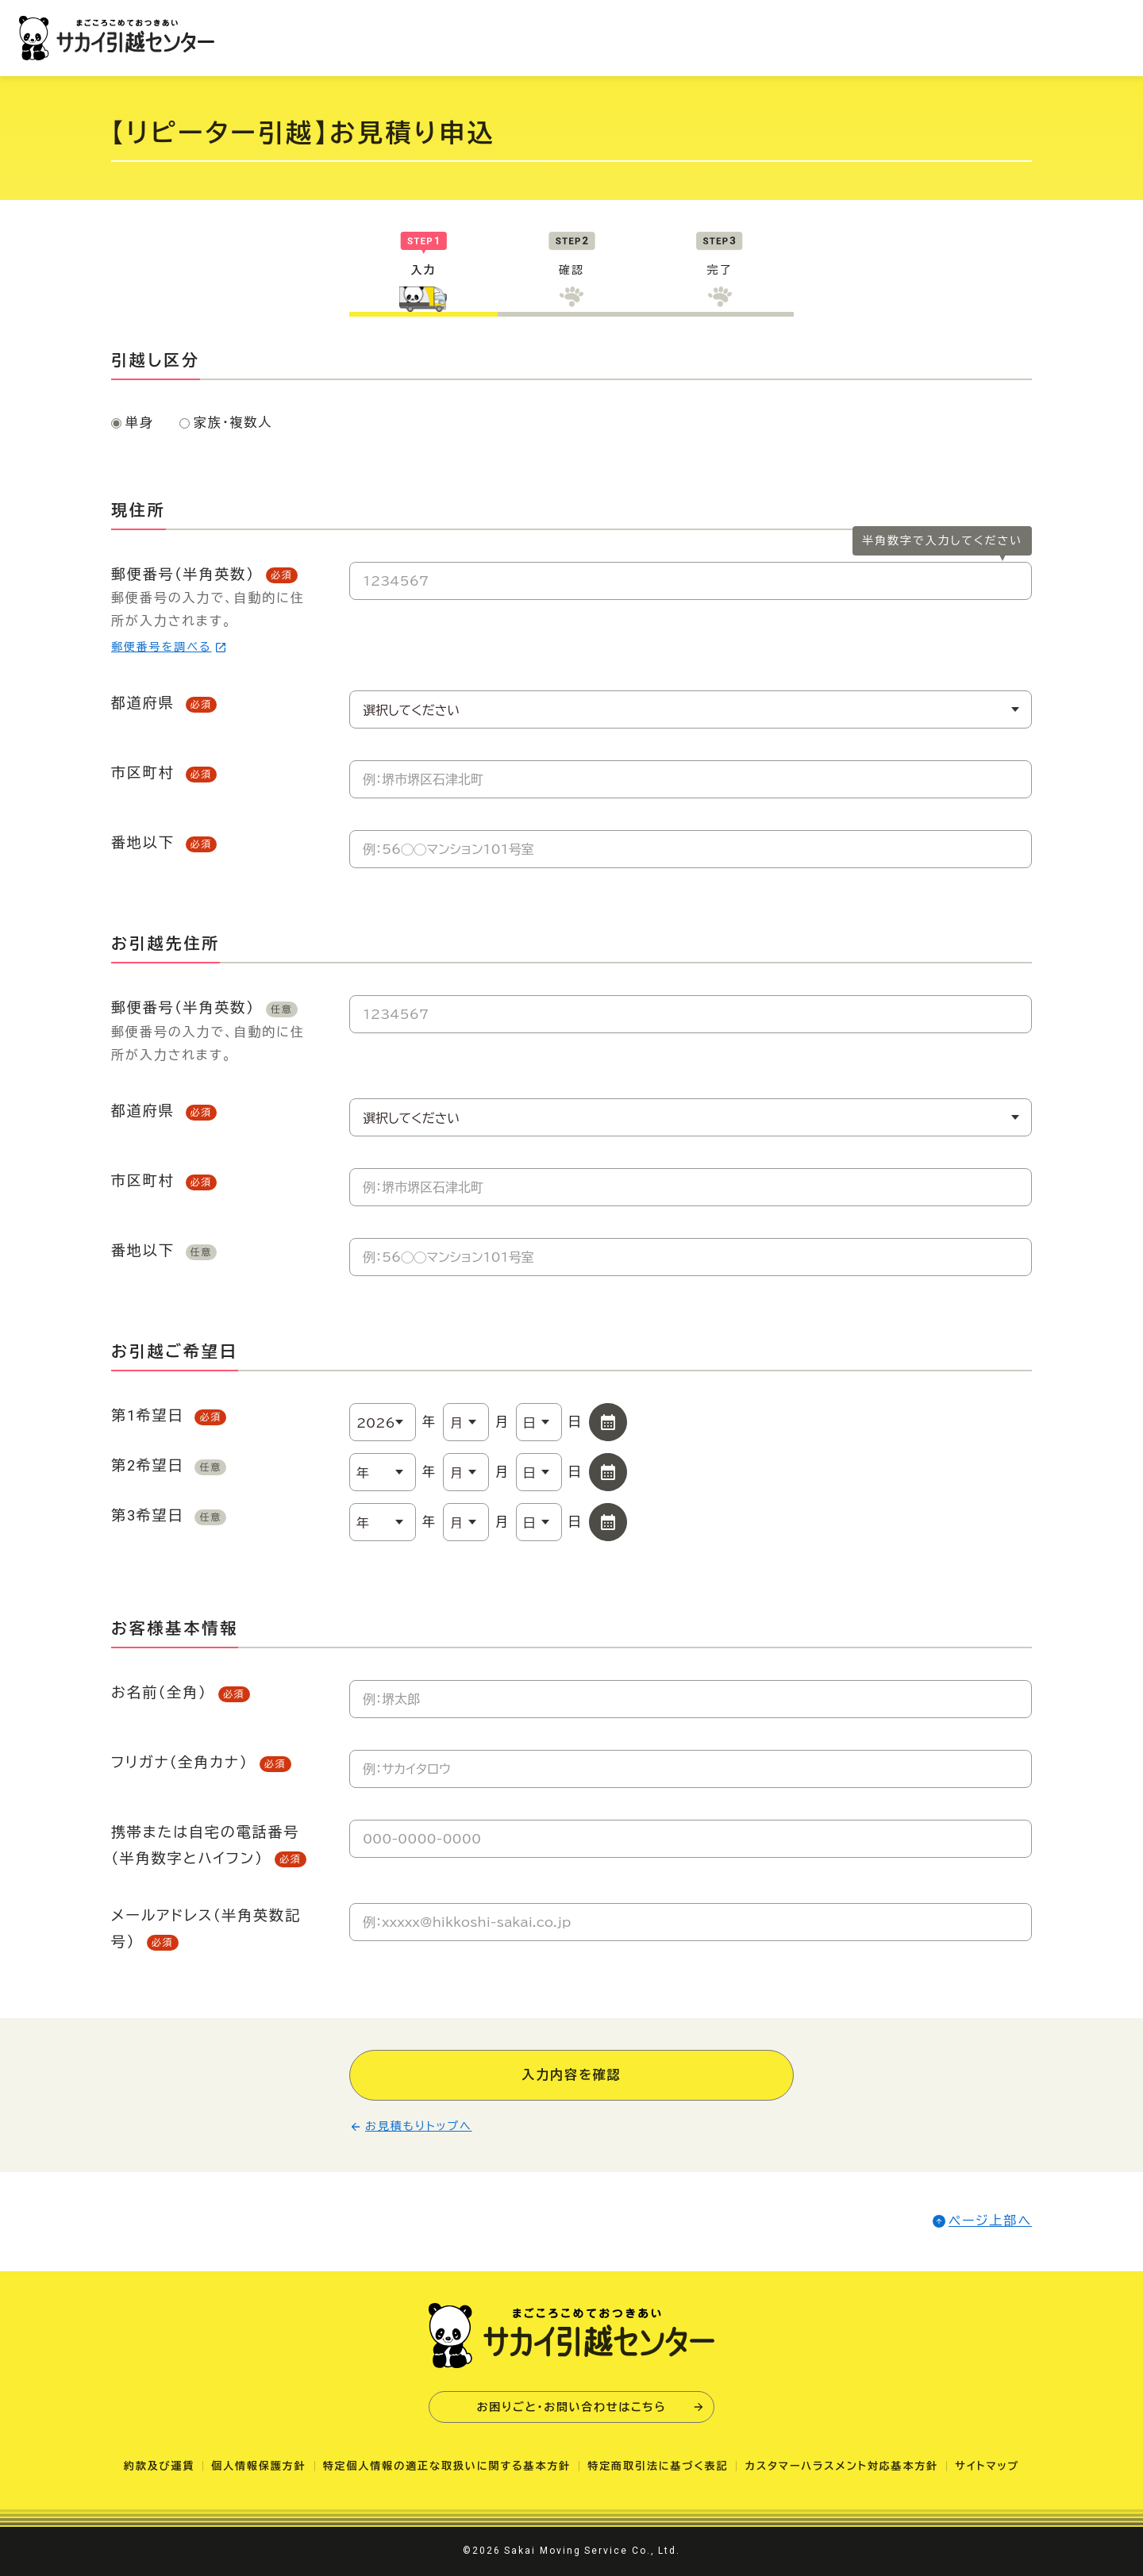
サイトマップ (987, 2466)
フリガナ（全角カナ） (201, 1762)
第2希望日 (168, 1465)
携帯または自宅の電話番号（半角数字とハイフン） (208, 1845)
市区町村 (164, 773)
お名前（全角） (180, 1692)
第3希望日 (168, 1515)
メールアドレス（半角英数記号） (206, 1929)
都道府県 (164, 703)
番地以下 (164, 843)
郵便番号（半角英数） (214, 611)
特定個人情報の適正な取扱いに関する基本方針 (447, 2466)
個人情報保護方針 (258, 2466)
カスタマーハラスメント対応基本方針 (841, 2466)
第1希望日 (168, 1415)
